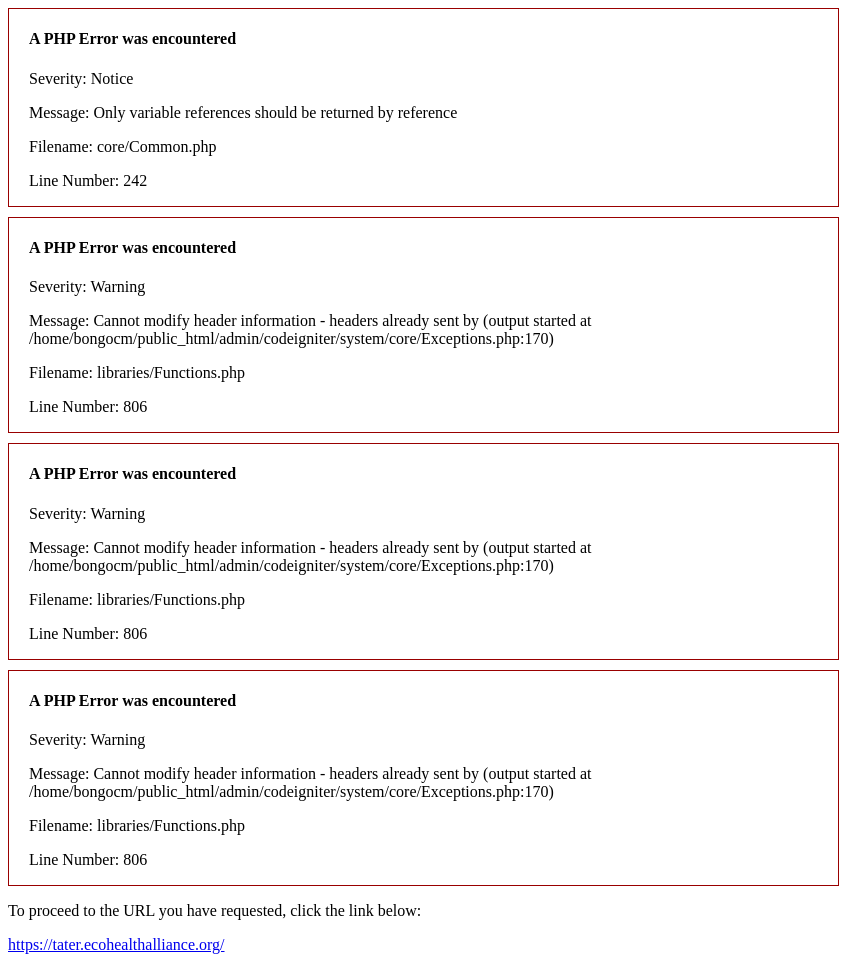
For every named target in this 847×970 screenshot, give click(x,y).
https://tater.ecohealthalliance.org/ (116, 944)
